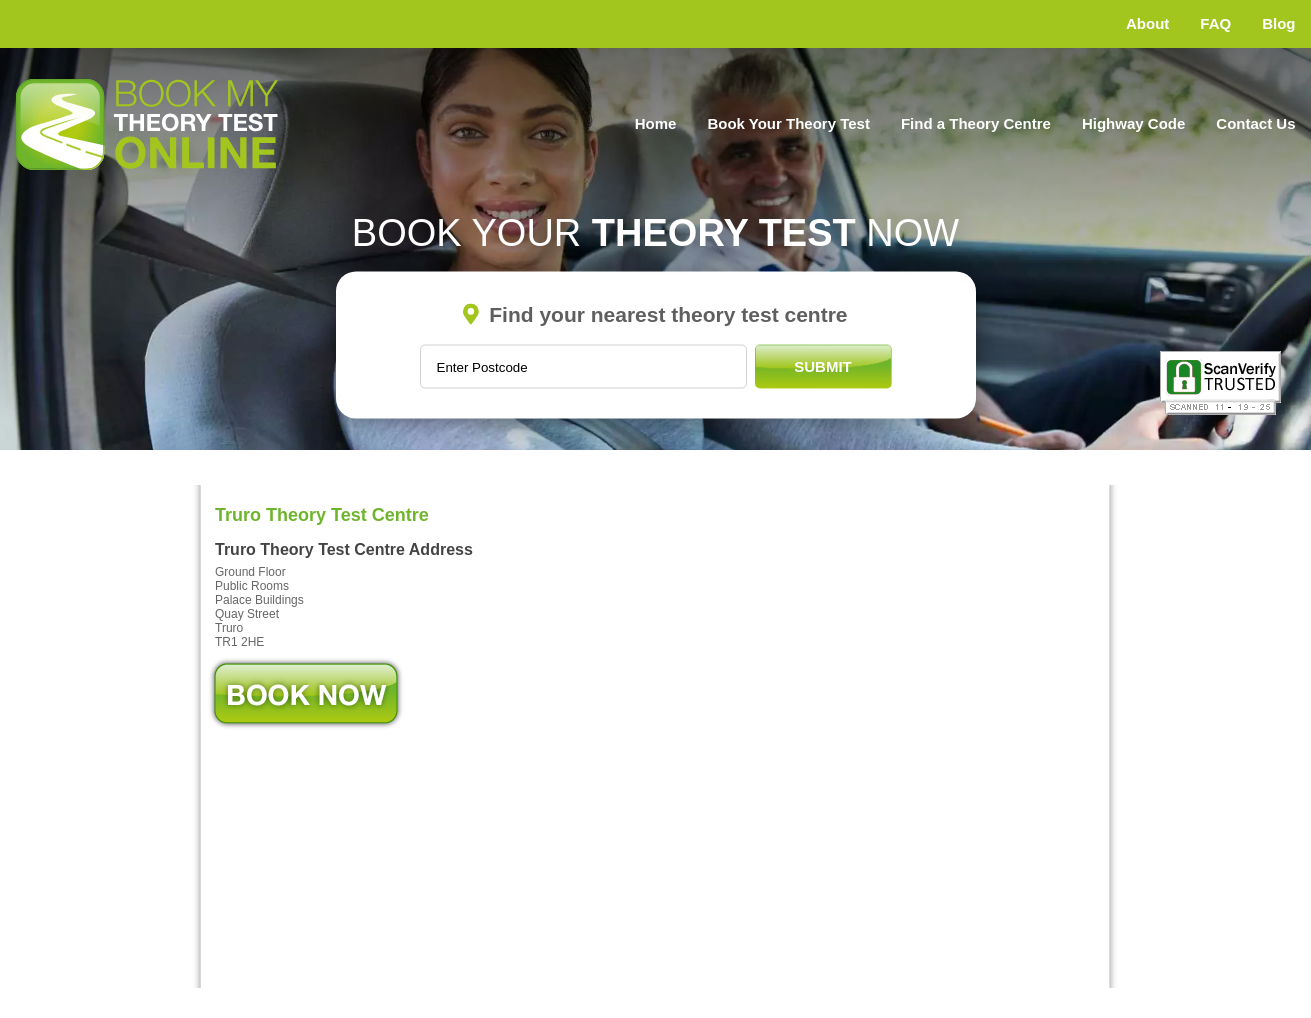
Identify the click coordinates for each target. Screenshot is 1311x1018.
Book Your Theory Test (788, 123)
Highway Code (1133, 123)
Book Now (306, 693)
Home (656, 123)
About (1147, 23)
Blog (1278, 23)
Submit (823, 366)
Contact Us (1255, 123)
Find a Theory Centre (976, 123)
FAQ (1215, 23)
